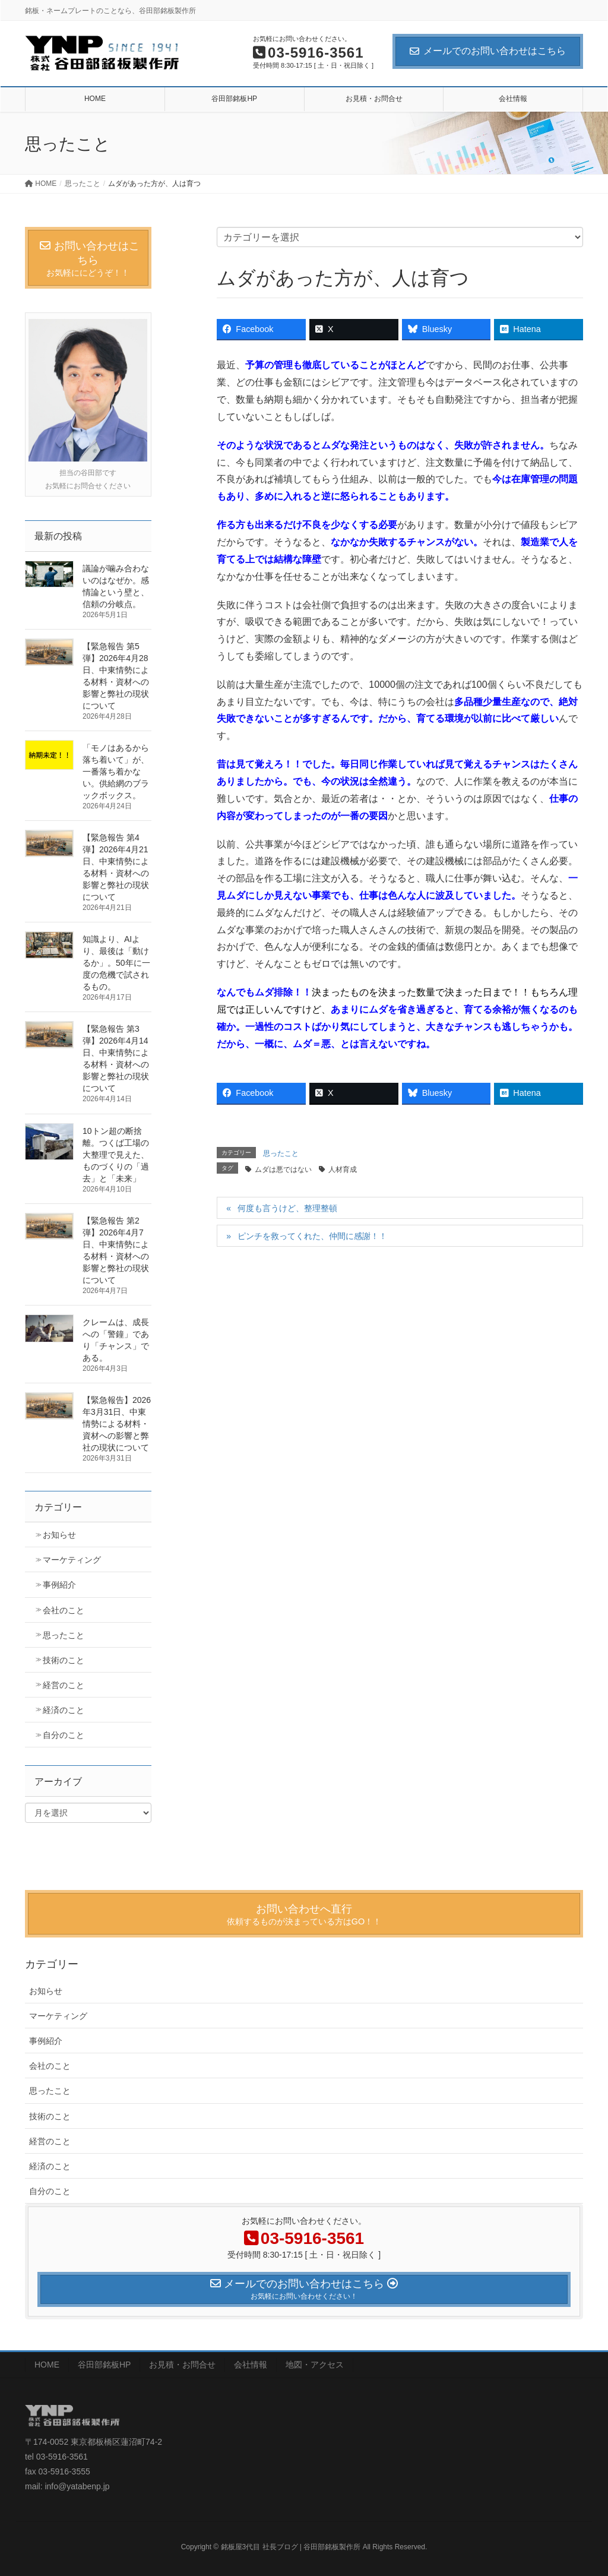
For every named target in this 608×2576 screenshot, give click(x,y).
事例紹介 (59, 1584)
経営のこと (63, 1685)
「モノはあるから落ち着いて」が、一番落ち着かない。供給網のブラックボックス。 (116, 771)
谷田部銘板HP (104, 2364)
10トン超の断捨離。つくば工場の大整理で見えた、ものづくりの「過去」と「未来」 (116, 1154)
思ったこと (281, 1153)
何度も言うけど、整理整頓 (287, 1208)
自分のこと (63, 1735)
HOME (46, 2364)
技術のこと (63, 1660)
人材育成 (342, 1169)
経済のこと (63, 1710)
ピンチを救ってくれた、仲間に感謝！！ (312, 1236)
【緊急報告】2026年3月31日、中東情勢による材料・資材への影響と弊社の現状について (117, 1423)
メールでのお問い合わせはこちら (488, 51)
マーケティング (72, 1559)
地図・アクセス (315, 2364)
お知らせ (59, 1535)
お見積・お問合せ (182, 2364)
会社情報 (250, 2364)
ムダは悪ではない (283, 1169)
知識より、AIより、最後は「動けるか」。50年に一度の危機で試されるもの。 (116, 962)
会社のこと (63, 1610)
